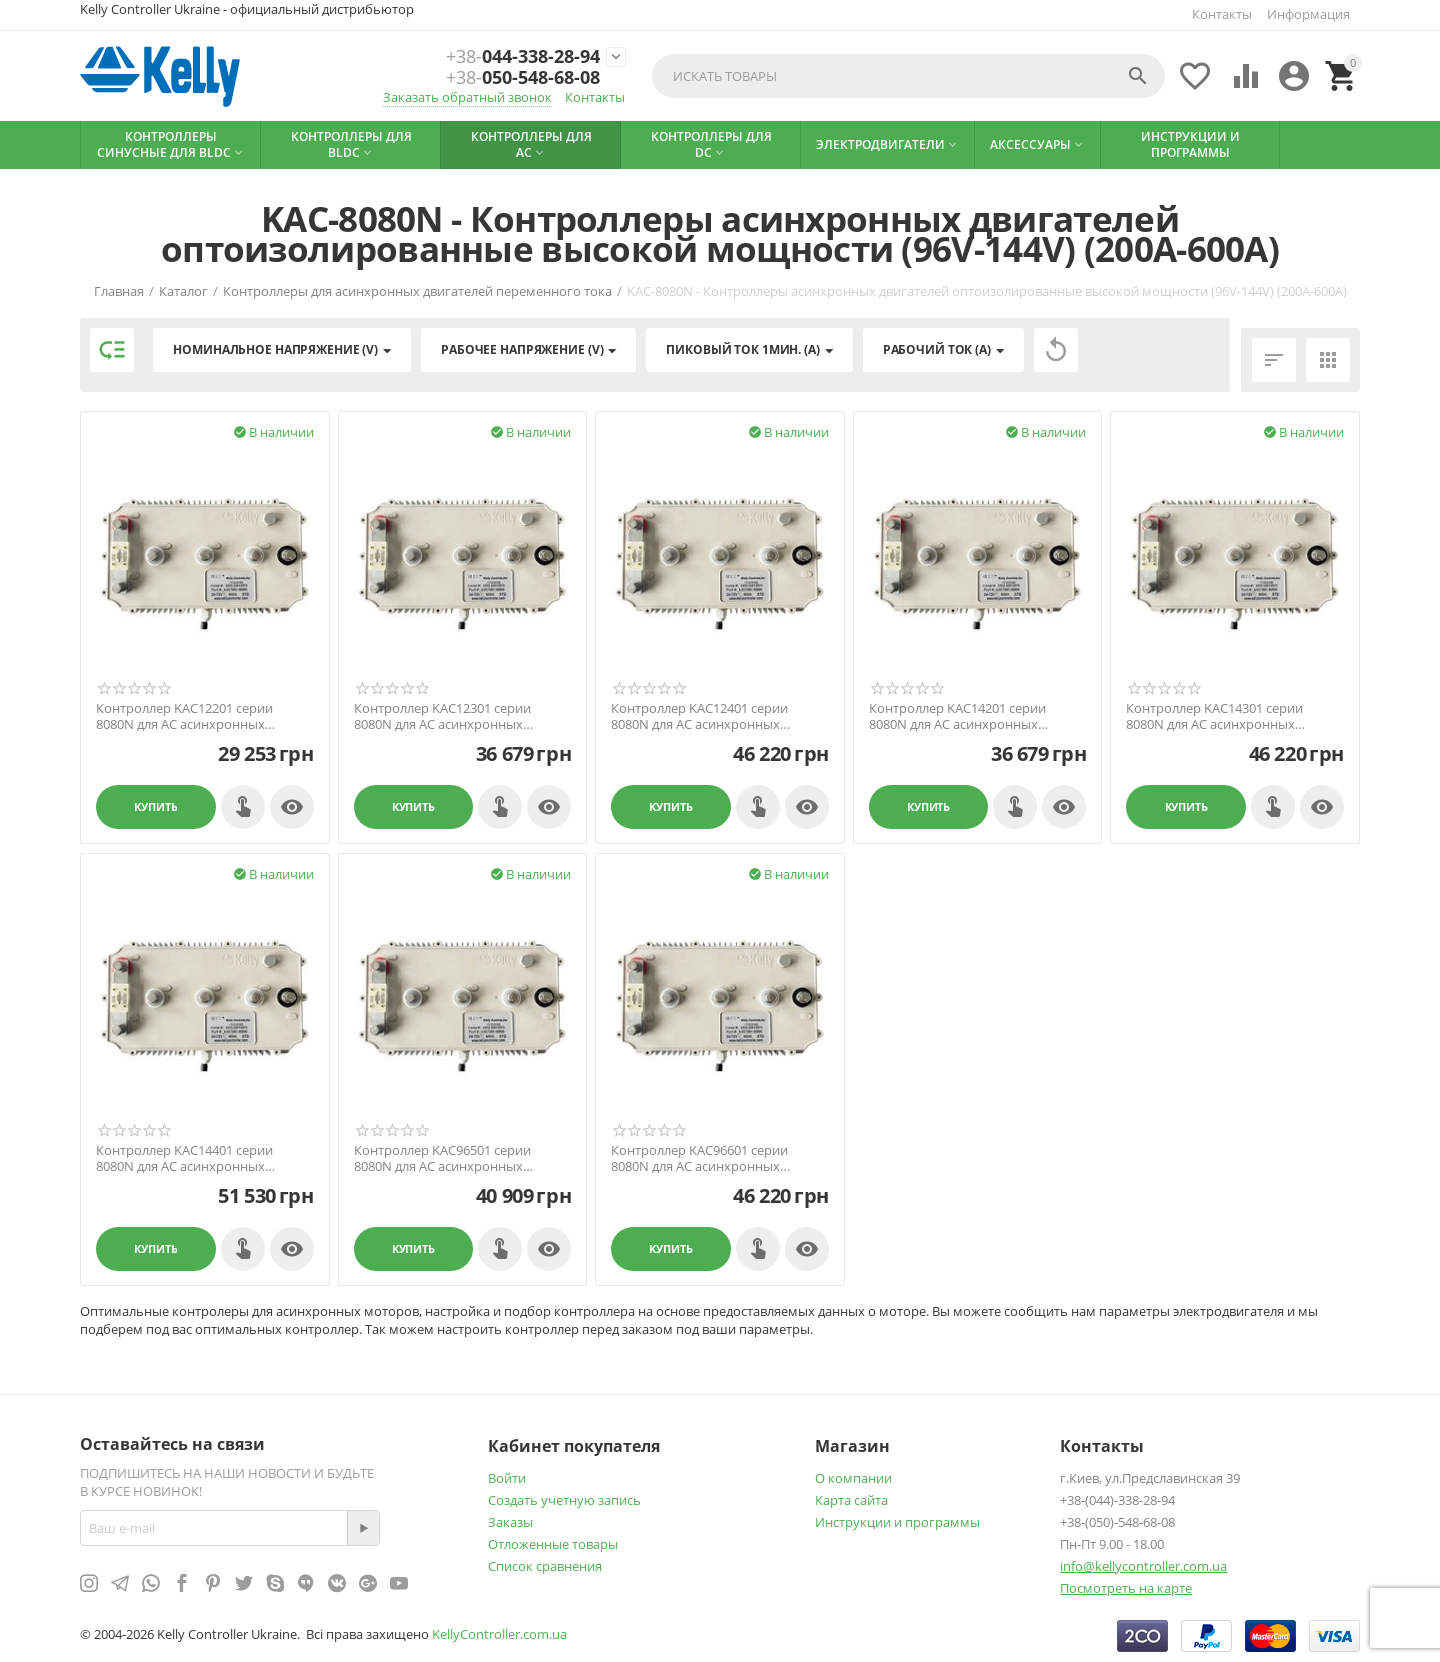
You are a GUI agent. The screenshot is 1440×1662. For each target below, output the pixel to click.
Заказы (510, 1522)
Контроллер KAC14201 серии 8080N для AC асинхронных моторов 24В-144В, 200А (957, 716)
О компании (853, 1478)
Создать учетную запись (564, 1500)
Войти (507, 1478)
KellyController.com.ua (499, 1634)
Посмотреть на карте (1126, 1588)
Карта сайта (851, 1500)
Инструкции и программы (897, 1522)
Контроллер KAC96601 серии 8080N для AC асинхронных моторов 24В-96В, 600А (699, 1158)
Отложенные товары (553, 1544)
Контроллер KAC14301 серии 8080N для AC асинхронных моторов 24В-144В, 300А (1214, 716)
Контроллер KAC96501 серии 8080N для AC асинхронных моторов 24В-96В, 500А (442, 1158)
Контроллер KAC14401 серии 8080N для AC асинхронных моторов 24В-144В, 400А (184, 1158)
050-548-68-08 (523, 78)
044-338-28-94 (523, 56)
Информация (1308, 14)
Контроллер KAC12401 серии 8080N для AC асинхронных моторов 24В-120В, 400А (699, 716)
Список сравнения (545, 1566)
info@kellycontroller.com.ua (1143, 1566)
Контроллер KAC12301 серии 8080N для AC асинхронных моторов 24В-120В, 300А (442, 716)
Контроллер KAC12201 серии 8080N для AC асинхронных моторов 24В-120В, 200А (184, 716)
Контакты (1222, 14)
